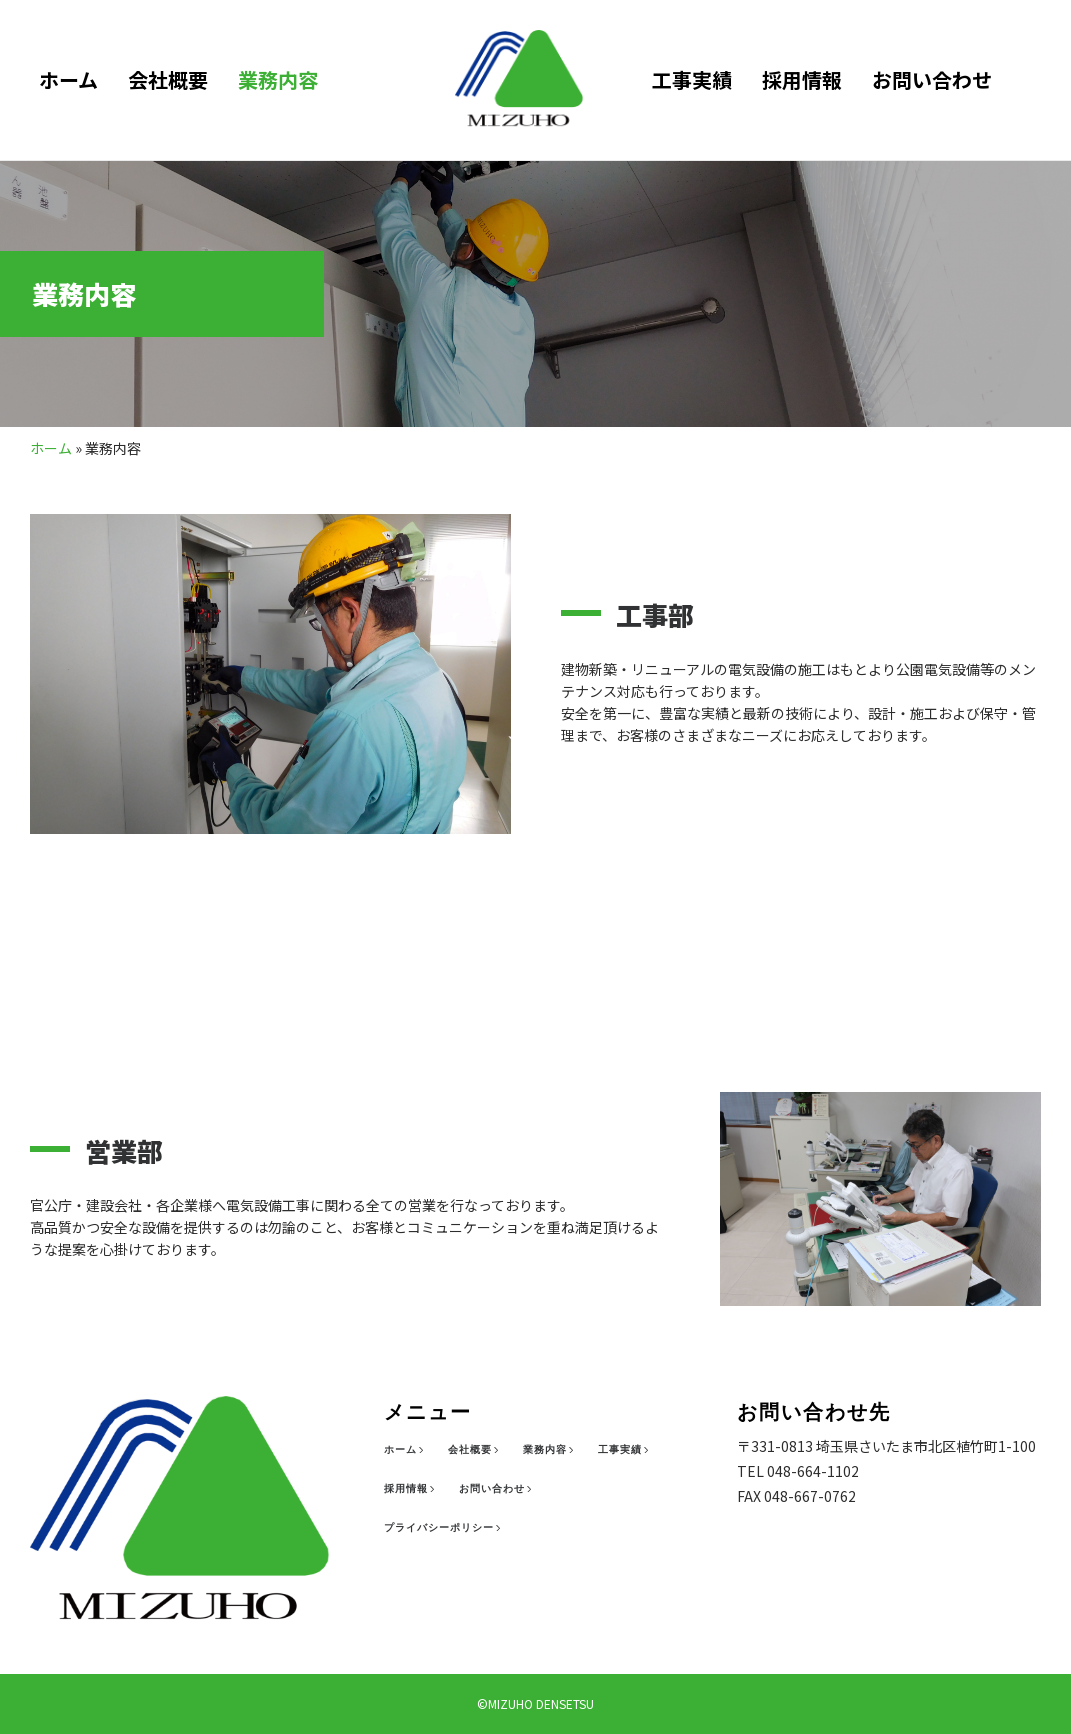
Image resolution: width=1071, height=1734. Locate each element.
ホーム (69, 79)
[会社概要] (475, 1450)
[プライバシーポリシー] (444, 1528)
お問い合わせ (931, 79)
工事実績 (691, 79)
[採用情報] (411, 1489)
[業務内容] (550, 1450)
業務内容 (279, 79)
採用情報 (801, 79)
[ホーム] (406, 1450)
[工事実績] (625, 1450)
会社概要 (169, 79)
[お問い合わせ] (497, 1489)
